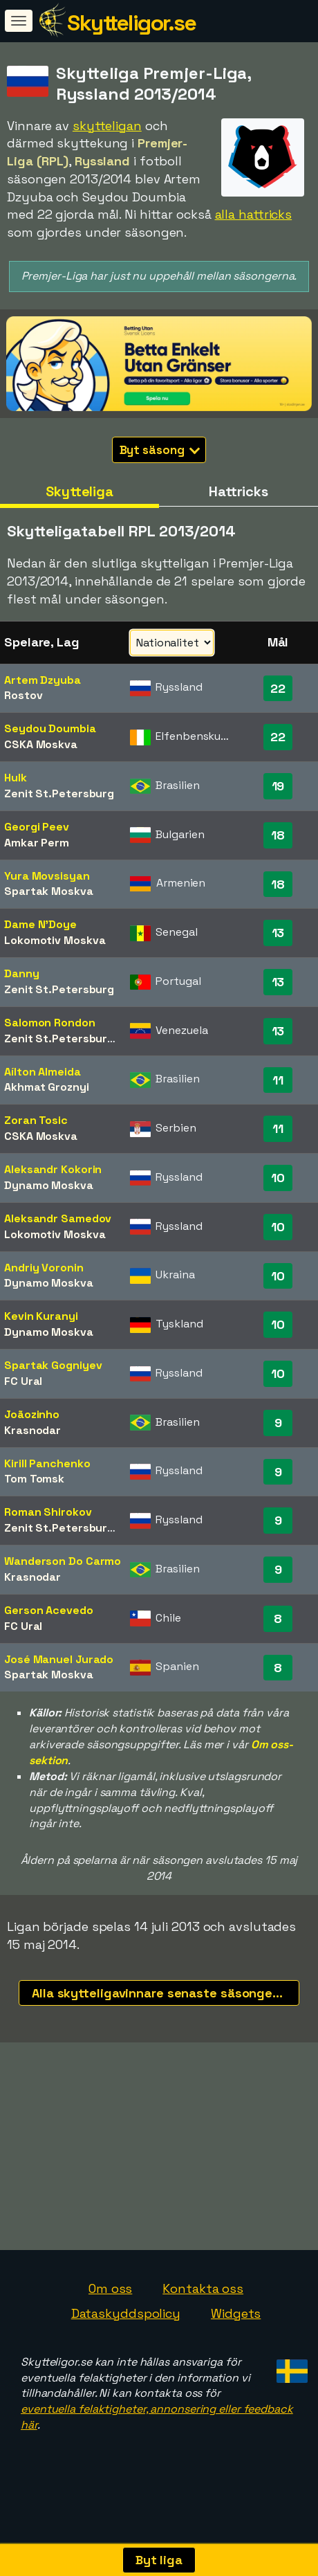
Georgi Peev (36, 826)
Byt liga (159, 2560)
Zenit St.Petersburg (59, 793)
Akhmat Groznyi (46, 1087)
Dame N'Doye (40, 924)
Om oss (110, 2310)
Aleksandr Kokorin (53, 1169)
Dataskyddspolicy (125, 2335)
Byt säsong (160, 449)
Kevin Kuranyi (41, 1316)
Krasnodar (32, 1430)
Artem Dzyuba (42, 680)
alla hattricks (253, 214)
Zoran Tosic (36, 1120)
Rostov (23, 695)
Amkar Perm (36, 842)
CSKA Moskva (40, 744)
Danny (21, 973)
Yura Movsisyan (47, 876)
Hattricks (238, 491)
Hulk (15, 777)
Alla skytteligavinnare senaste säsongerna (162, 1993)
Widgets (236, 2335)
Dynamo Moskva (48, 1185)
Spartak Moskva (48, 891)
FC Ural (23, 1381)
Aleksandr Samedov (57, 1218)
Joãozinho (31, 1414)
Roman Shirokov (48, 1512)
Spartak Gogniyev (53, 1365)
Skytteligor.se (131, 23)
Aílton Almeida (42, 1071)
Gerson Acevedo (48, 1610)
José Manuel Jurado (58, 1659)
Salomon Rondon (49, 1022)
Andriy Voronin (44, 1267)
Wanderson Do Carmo (62, 1561)
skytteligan (107, 126)
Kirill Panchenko (47, 1463)
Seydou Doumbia (50, 728)
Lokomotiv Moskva (54, 940)
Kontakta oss (202, 2310)
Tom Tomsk (34, 1478)
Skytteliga (79, 491)
